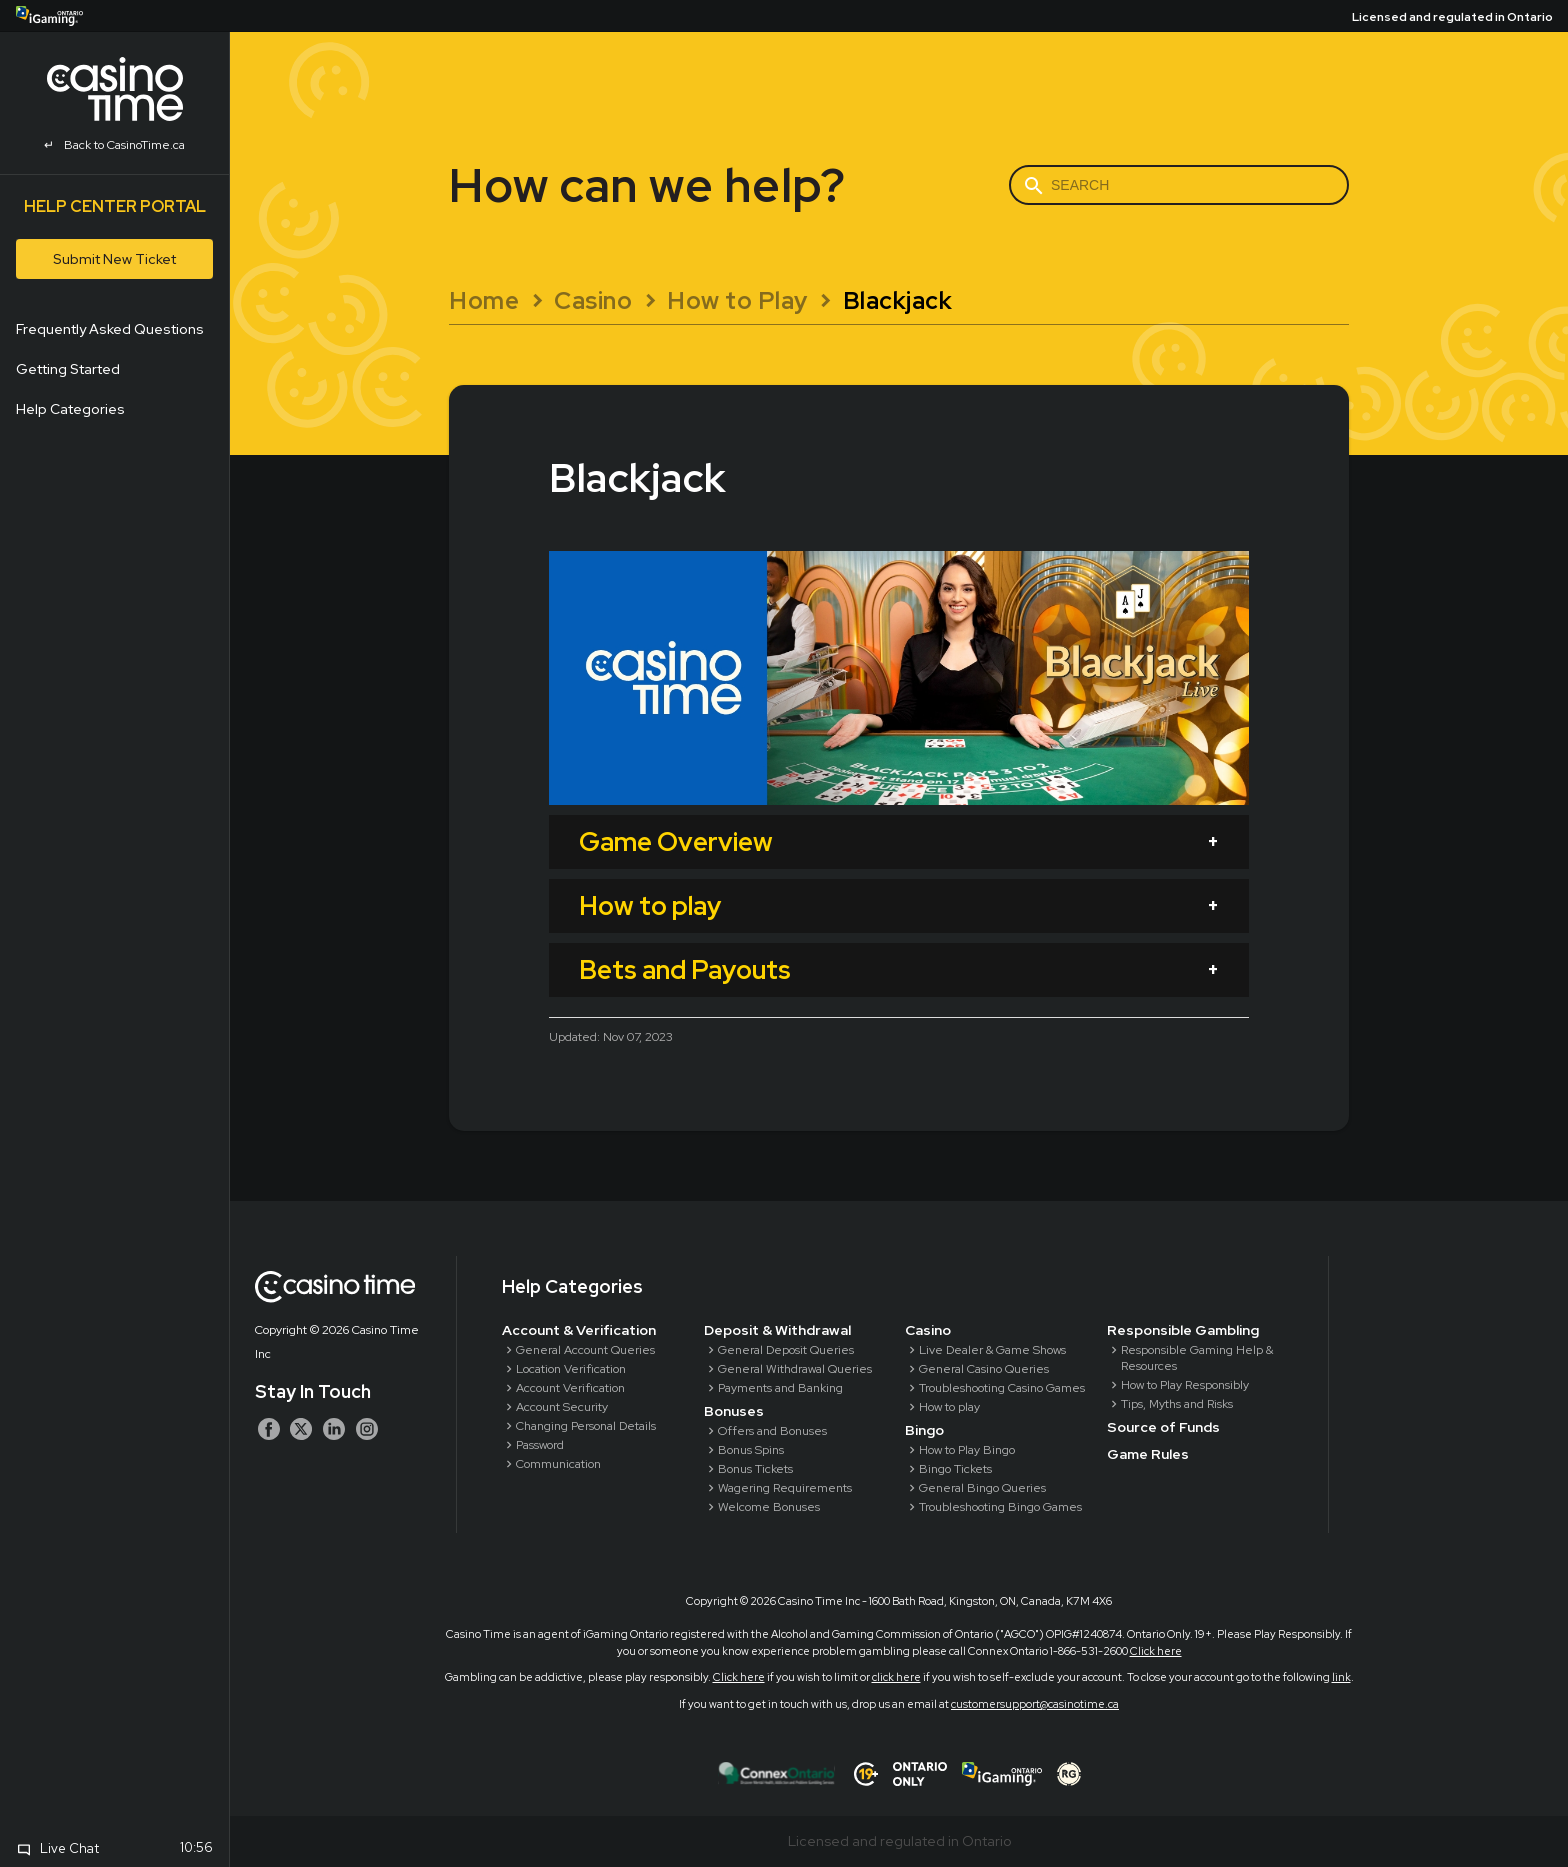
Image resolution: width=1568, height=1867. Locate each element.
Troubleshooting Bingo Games (1000, 1507)
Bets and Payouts (685, 970)
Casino (928, 1330)
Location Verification (571, 1369)
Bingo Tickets (955, 1469)
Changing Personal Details (586, 1426)
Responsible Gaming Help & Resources (1197, 1358)
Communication (558, 1464)
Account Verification (570, 1388)
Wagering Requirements (785, 1488)
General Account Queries (585, 1350)
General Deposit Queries (786, 1350)
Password (540, 1445)
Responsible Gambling (1183, 1330)
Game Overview (676, 842)
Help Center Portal (115, 206)
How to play (650, 906)
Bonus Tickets (755, 1469)
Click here (1156, 1651)
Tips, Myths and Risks (1177, 1404)
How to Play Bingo (967, 1450)
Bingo (924, 1430)
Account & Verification (579, 1330)
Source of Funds (1163, 1427)
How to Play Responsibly (1185, 1385)
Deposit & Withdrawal (777, 1330)
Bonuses (734, 1411)
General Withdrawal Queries (795, 1369)
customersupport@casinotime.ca (1035, 1704)
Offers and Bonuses (772, 1431)
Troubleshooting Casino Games (1002, 1388)
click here (896, 1677)
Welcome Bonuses (769, 1507)
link (1341, 1677)
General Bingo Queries (982, 1488)
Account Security (562, 1407)
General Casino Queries (984, 1369)
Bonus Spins (751, 1450)
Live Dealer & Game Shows (992, 1350)
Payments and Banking (780, 1388)
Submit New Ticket (114, 259)
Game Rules (1148, 1454)
